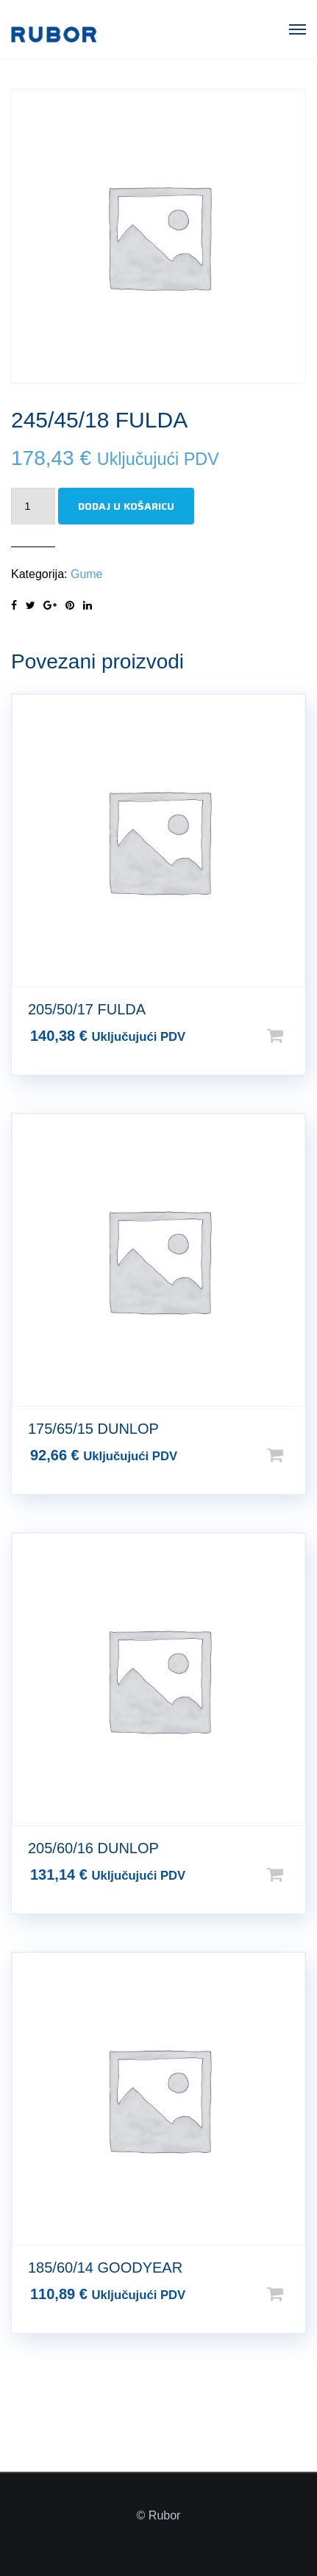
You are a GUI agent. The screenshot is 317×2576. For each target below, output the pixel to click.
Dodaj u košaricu (126, 506)
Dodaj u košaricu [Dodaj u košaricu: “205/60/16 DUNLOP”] (298, 1874)
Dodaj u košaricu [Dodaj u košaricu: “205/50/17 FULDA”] (298, 1035)
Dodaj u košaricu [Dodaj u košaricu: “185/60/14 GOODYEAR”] (298, 2294)
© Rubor (159, 2515)
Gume (87, 574)
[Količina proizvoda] (33, 506)
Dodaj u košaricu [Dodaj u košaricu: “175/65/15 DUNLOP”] (298, 1455)
